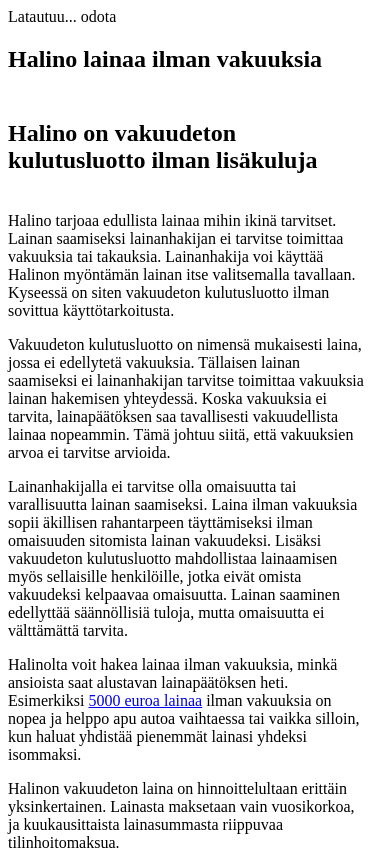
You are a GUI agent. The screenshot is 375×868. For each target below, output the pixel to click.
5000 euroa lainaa (145, 700)
